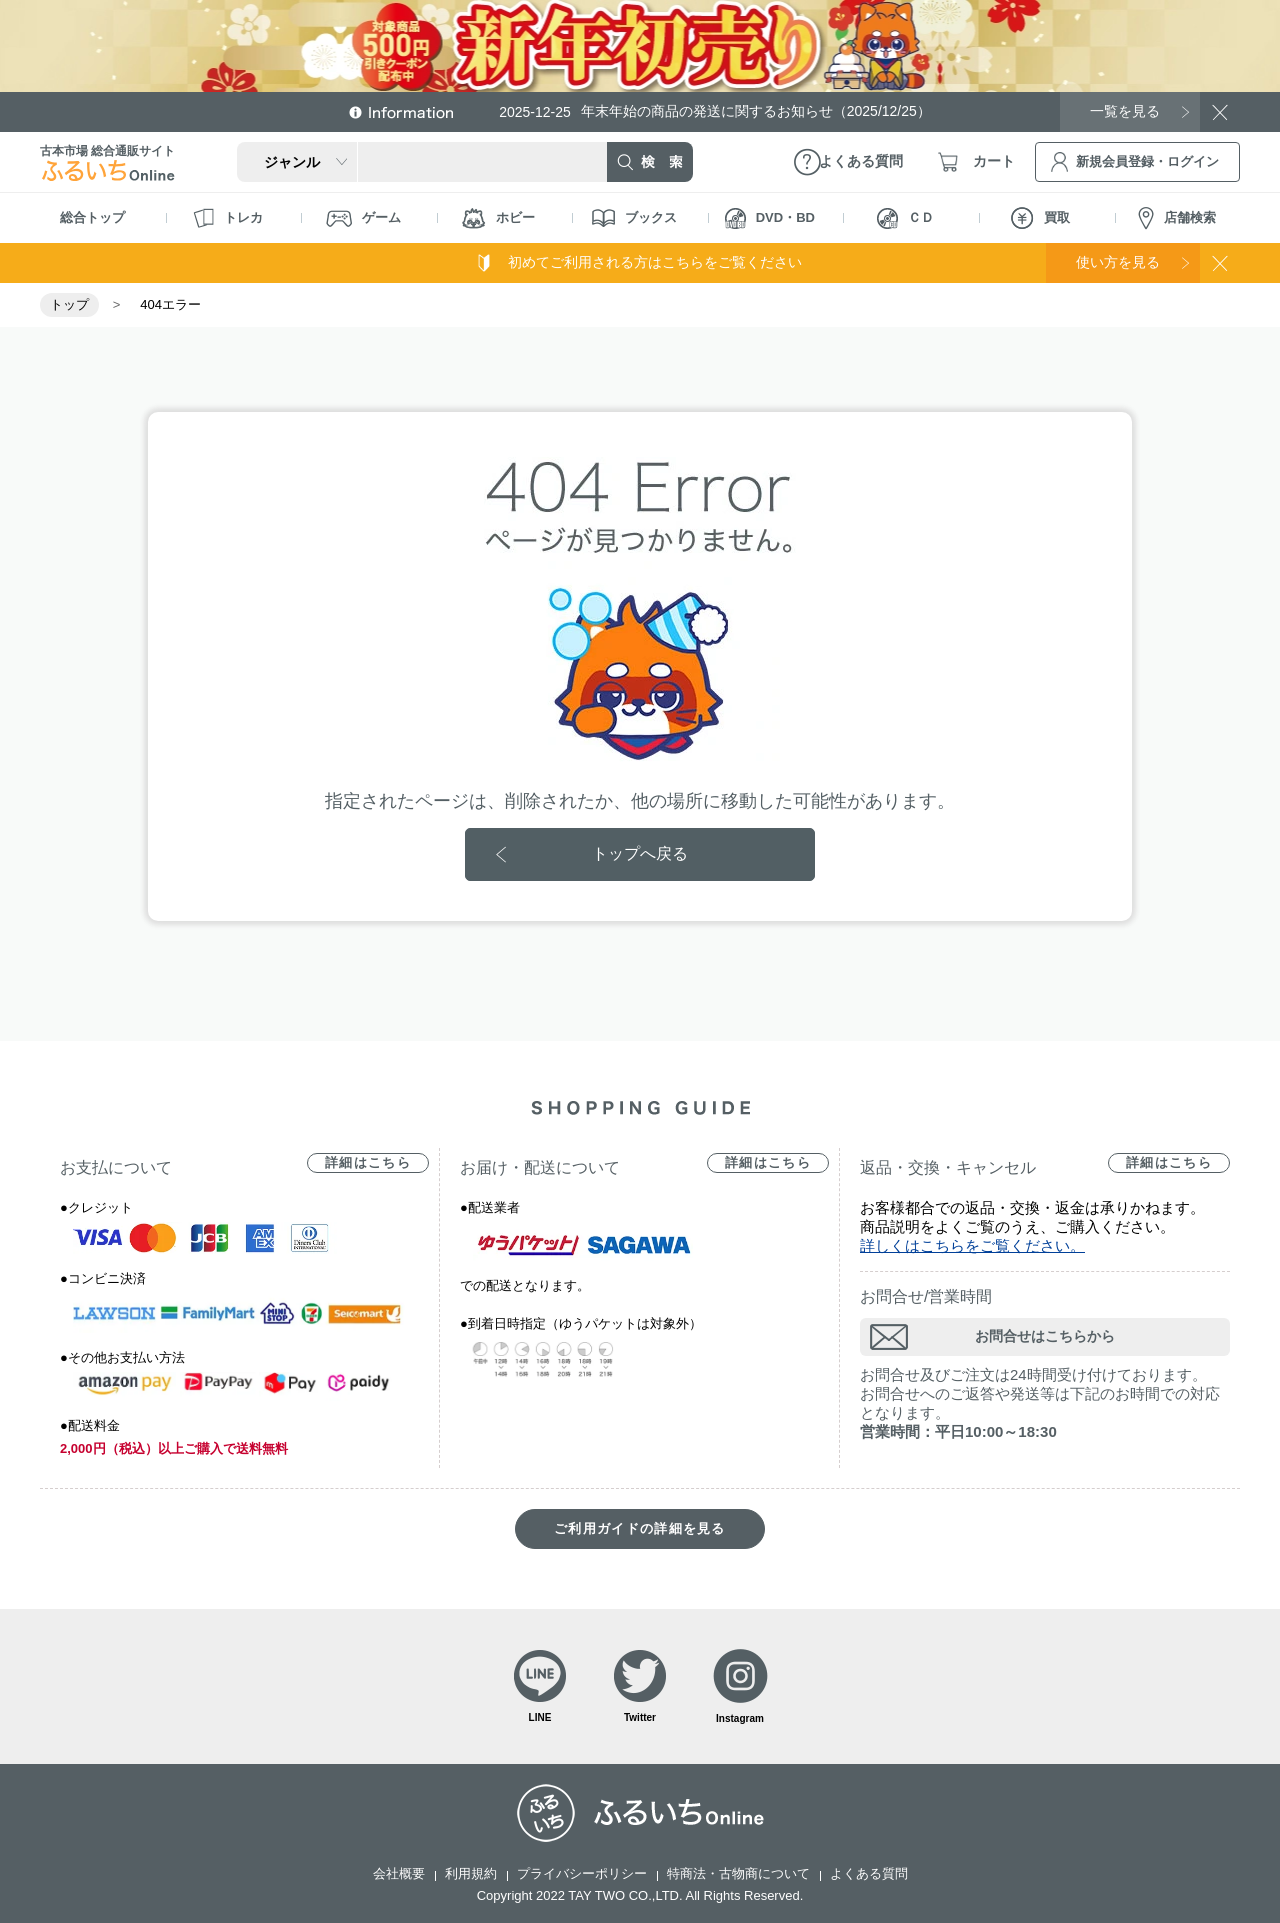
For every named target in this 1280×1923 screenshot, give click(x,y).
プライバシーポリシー (582, 1873)
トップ (69, 304)
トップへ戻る (640, 853)
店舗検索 (1177, 218)
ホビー (498, 218)
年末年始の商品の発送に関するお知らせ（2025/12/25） (715, 111)
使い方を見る (1118, 262)
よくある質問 (869, 1873)
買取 (1040, 218)
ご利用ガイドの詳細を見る (640, 1528)
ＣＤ (905, 218)
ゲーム (363, 218)
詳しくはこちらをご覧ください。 (972, 1245)
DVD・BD (770, 218)
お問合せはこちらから (1045, 1336)
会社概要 (399, 1873)
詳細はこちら (368, 1162)
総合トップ (92, 217)
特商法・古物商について (738, 1873)
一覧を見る (1125, 111)
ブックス (634, 218)
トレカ (228, 218)
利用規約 (471, 1873)
